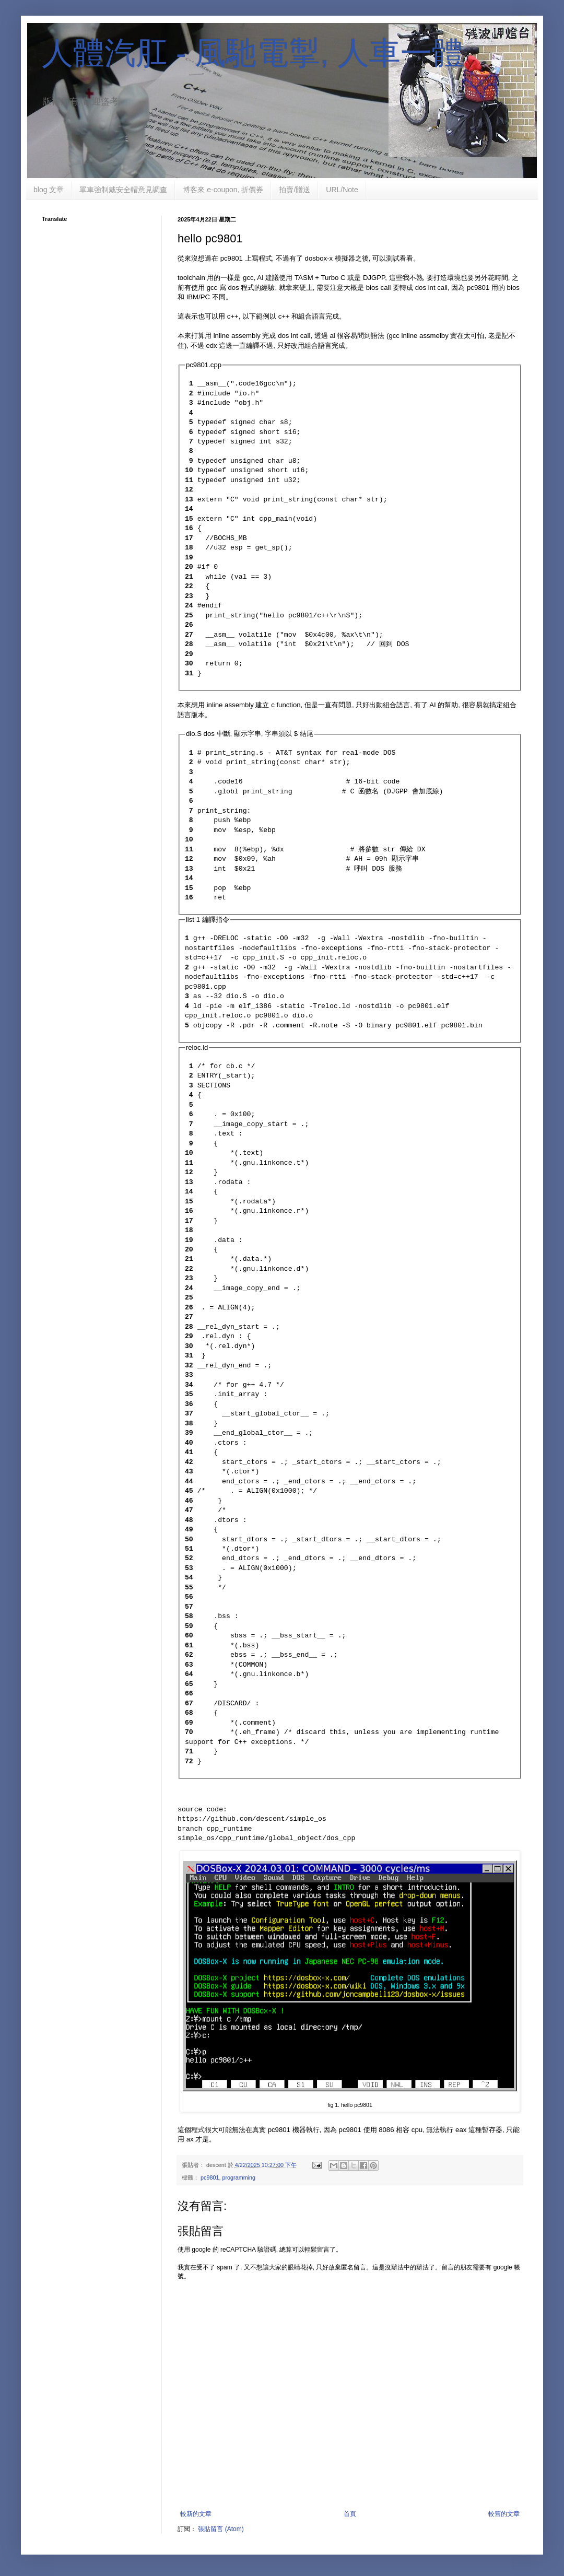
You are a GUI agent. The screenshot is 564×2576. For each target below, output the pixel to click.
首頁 (350, 2514)
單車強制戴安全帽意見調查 (123, 189)
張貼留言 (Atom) (220, 2529)
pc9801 (210, 2177)
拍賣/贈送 (294, 189)
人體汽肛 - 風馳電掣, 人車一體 (252, 53)
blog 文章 (48, 189)
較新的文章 (196, 2514)
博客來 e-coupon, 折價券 (223, 189)
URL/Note (342, 189)
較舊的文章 (504, 2514)
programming (238, 2177)
